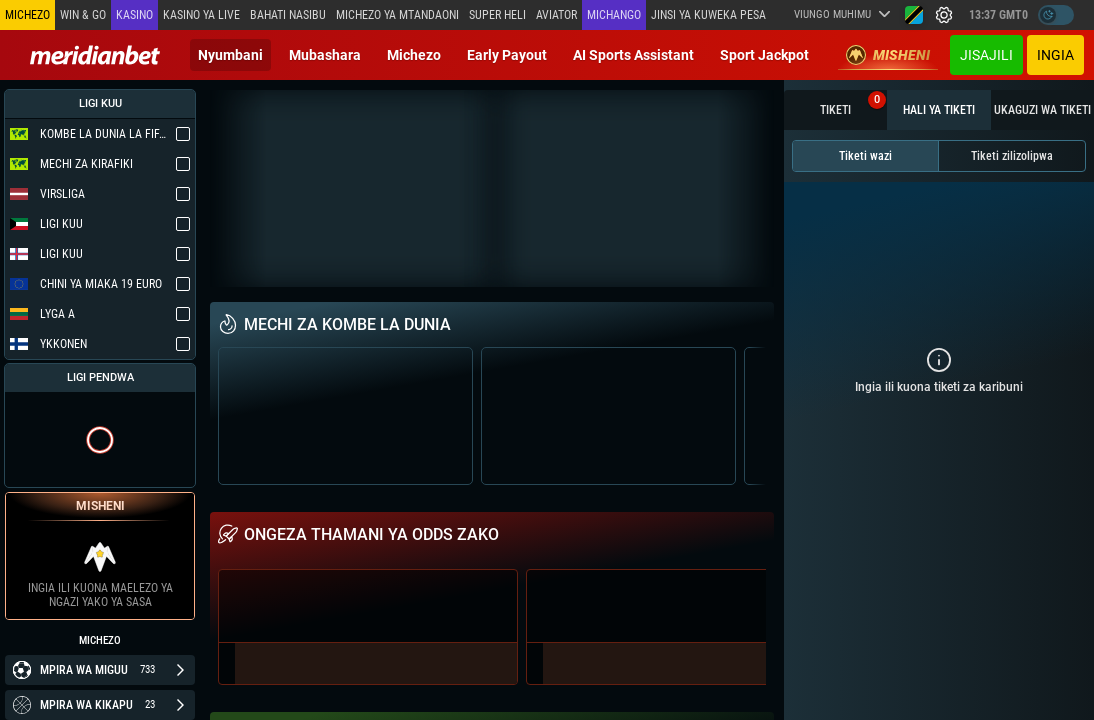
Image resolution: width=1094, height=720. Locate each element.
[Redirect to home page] (95, 55)
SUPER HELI (497, 15)
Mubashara (325, 55)
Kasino (134, 15)
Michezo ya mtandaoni (397, 15)
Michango (614, 15)
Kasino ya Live (201, 15)
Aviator (556, 15)
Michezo (414, 55)
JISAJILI (986, 55)
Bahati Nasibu (288, 15)
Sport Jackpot (764, 55)
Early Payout (507, 55)
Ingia (1055, 55)
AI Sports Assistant (633, 55)
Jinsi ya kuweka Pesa (708, 15)
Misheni (888, 55)
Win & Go (83, 15)
